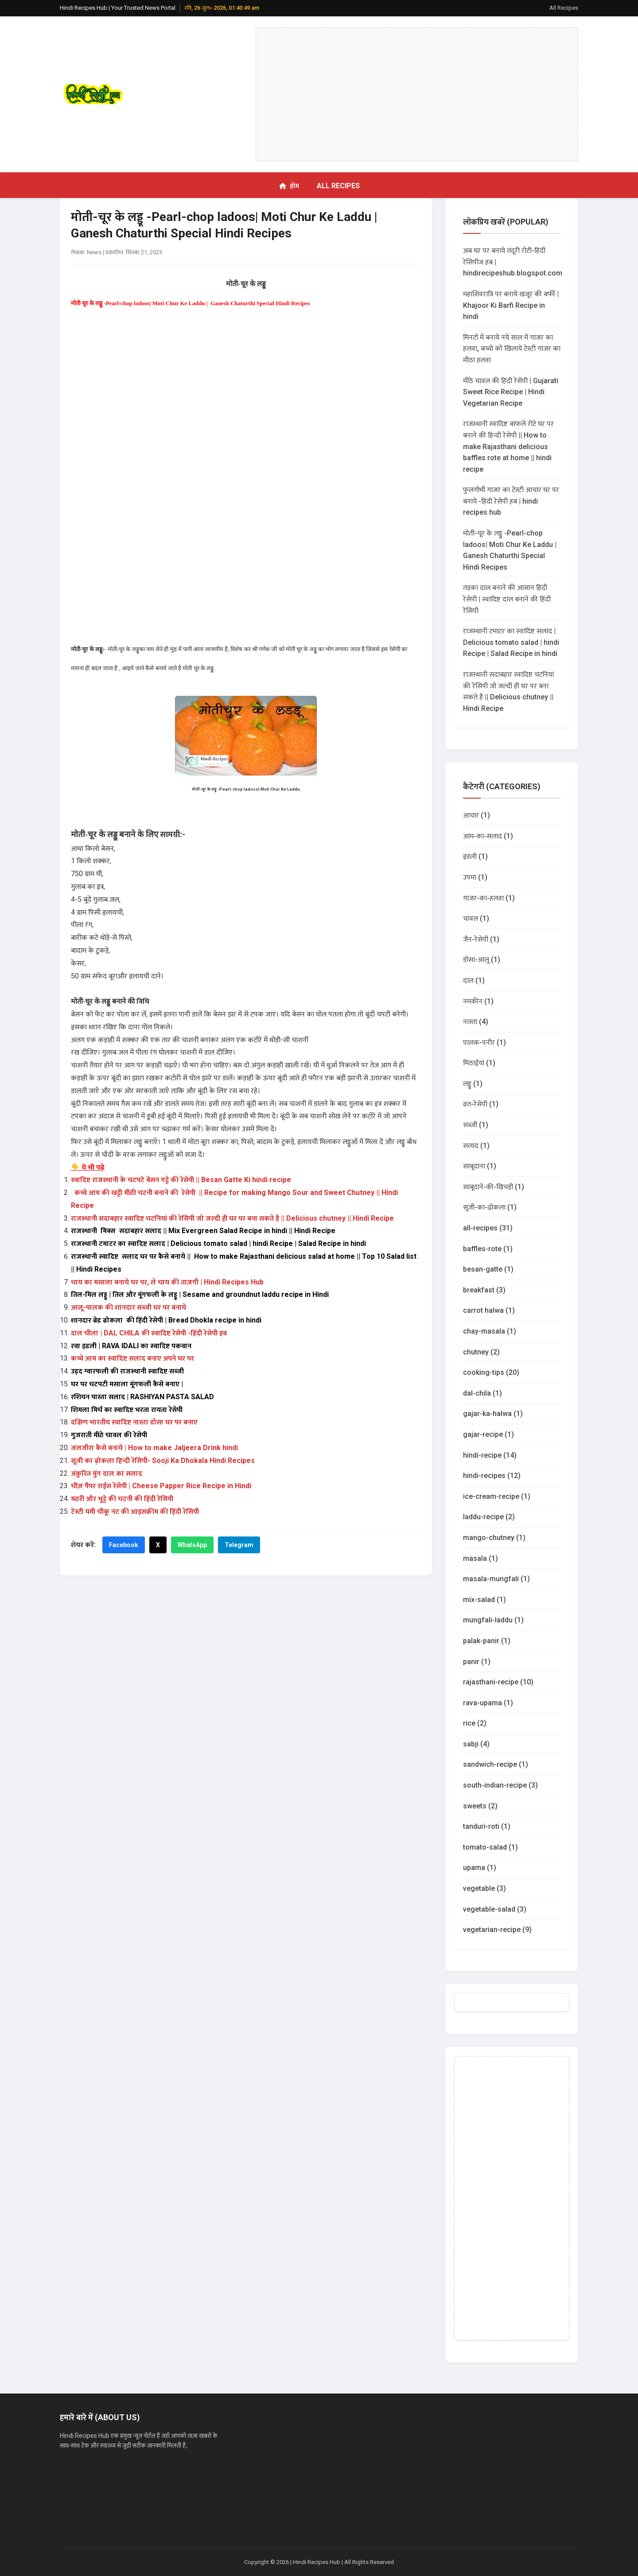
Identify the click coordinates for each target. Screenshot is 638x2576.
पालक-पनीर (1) (484, 1042)
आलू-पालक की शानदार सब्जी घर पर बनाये (129, 1307)
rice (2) (474, 1723)
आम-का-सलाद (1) (488, 836)
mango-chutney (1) (494, 1537)
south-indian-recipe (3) (500, 1785)
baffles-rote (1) (488, 1249)
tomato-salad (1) (490, 1847)
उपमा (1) (475, 877)
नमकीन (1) (478, 1001)
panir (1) (476, 1661)
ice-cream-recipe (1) (496, 1496)
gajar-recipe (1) (488, 1434)
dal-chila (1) (482, 1393)
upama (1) (479, 1867)
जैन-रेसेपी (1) (481, 939)
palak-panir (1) (486, 1641)
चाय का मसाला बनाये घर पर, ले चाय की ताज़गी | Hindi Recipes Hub (167, 1282)
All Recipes (563, 7)
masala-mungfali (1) (496, 1579)
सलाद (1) (476, 1145)
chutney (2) (481, 1352)
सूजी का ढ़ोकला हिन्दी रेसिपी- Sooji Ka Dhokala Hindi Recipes (163, 1460)
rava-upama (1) (488, 1703)
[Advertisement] (417, 94)
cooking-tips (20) (491, 1372)
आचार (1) (476, 815)
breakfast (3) (484, 1290)
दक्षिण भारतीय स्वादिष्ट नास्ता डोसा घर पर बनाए (134, 1422)
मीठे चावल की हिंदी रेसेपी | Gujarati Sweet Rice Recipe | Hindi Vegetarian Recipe (510, 391)
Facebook (123, 1544)
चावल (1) (476, 918)
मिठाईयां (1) (479, 1063)
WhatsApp (192, 1544)
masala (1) (480, 1558)
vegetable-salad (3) (494, 1909)
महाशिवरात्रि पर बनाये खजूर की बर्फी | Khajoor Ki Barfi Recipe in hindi (511, 305)
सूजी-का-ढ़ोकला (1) (490, 1207)
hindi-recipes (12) (492, 1475)
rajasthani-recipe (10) (498, 1682)
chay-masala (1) (489, 1331)
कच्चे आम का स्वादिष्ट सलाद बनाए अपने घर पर (132, 1358)
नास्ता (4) (475, 1021)
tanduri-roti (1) (486, 1826)
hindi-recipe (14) (490, 1455)
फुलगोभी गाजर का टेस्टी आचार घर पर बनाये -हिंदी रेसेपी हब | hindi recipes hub (511, 500)
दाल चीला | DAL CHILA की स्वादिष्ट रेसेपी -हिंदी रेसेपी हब (149, 1333)
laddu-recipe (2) (489, 1517)
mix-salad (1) (484, 1599)
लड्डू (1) (472, 1083)
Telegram (239, 1544)
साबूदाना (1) (479, 1166)
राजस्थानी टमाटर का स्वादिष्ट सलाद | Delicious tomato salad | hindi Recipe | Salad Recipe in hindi (511, 642)
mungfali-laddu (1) (493, 1620)
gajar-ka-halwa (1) (493, 1413)
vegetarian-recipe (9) (497, 1929)
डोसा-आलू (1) (481, 959)
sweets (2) (480, 1806)
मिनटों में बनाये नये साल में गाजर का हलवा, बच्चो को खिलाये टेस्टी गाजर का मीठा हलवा (511, 348)
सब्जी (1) (475, 1125)
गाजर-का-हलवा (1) (489, 898)
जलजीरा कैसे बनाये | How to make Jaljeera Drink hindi (154, 1447)
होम (288, 186)
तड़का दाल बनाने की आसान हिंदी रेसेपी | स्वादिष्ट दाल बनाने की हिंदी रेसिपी (507, 598)
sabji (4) (476, 1744)
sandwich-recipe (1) (495, 1764)
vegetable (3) (484, 1888)
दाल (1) (474, 980)
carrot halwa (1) (489, 1310)
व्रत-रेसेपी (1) (480, 1104)
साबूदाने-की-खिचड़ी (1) (493, 1187)
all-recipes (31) (488, 1228)
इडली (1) (475, 856)
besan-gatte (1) (488, 1269)
